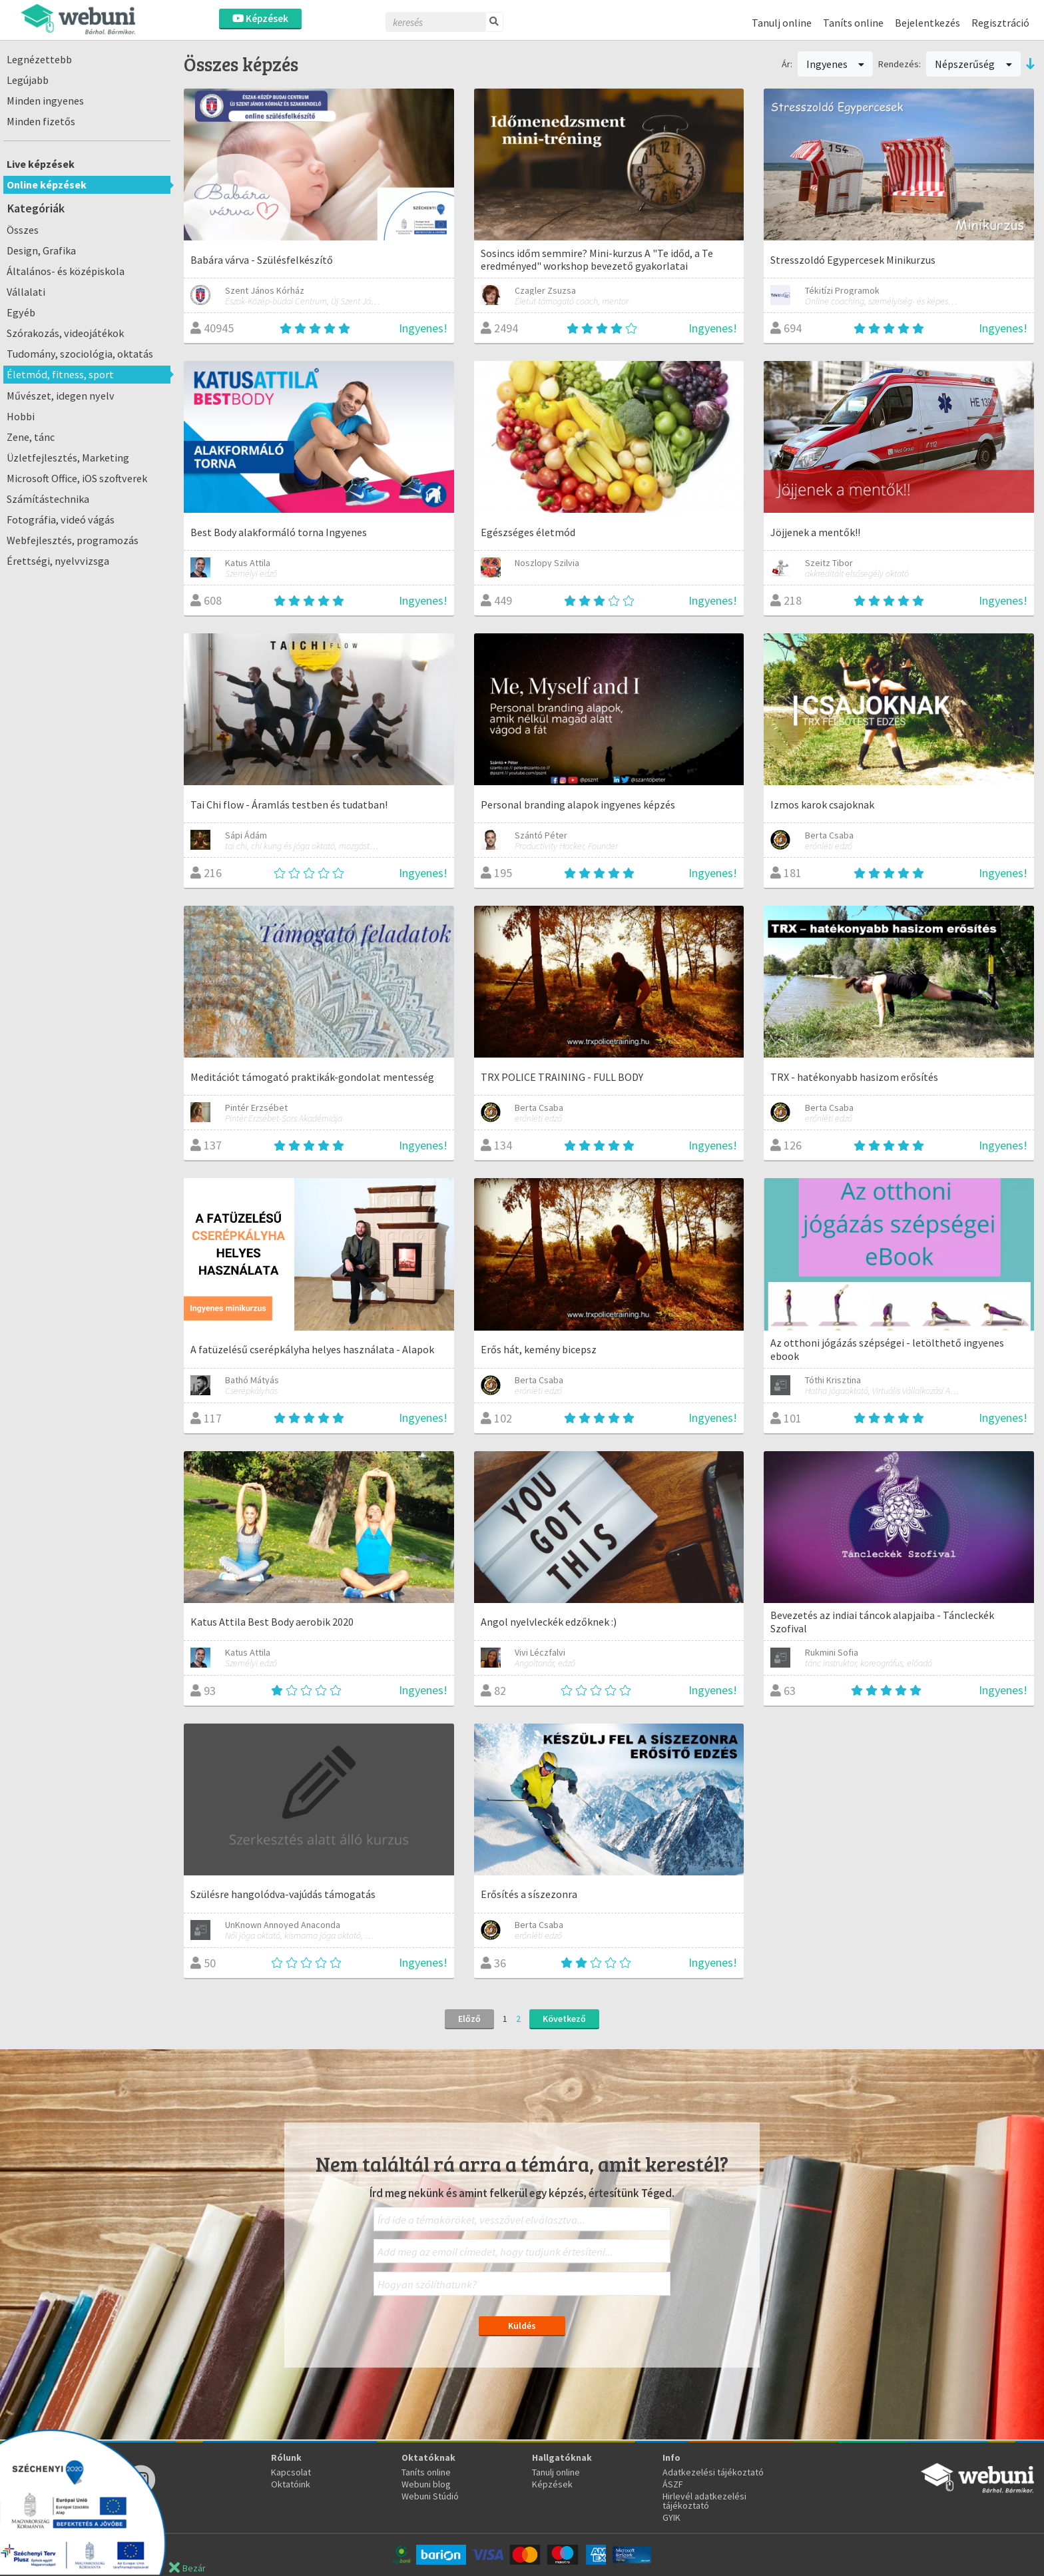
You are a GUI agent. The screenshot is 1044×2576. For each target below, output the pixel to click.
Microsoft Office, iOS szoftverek (77, 478)
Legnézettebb (39, 59)
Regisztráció (1000, 22)
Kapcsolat (291, 2472)
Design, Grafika (41, 250)
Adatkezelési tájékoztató (713, 2472)
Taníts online (853, 22)
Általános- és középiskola (66, 271)
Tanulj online (782, 22)
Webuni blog (426, 2484)
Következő (564, 2019)
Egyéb (21, 312)
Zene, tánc (31, 437)
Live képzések (41, 163)
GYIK (671, 2517)
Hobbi (21, 416)
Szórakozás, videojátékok (65, 333)
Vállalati (26, 291)
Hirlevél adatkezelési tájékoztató (704, 2500)
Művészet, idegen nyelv (61, 395)
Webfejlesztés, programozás (72, 540)
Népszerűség (973, 64)
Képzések (260, 18)
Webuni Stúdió (430, 2496)
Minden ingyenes (45, 100)
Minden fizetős (41, 121)
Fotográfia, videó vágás (61, 519)
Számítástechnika (48, 498)
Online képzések (47, 184)
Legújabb (28, 80)
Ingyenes (835, 64)
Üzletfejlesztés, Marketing (68, 457)
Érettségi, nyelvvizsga (58, 560)
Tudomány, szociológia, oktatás (80, 353)
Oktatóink (290, 2484)
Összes (23, 229)
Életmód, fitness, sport (60, 374)
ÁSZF (672, 2484)
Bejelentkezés (927, 22)
